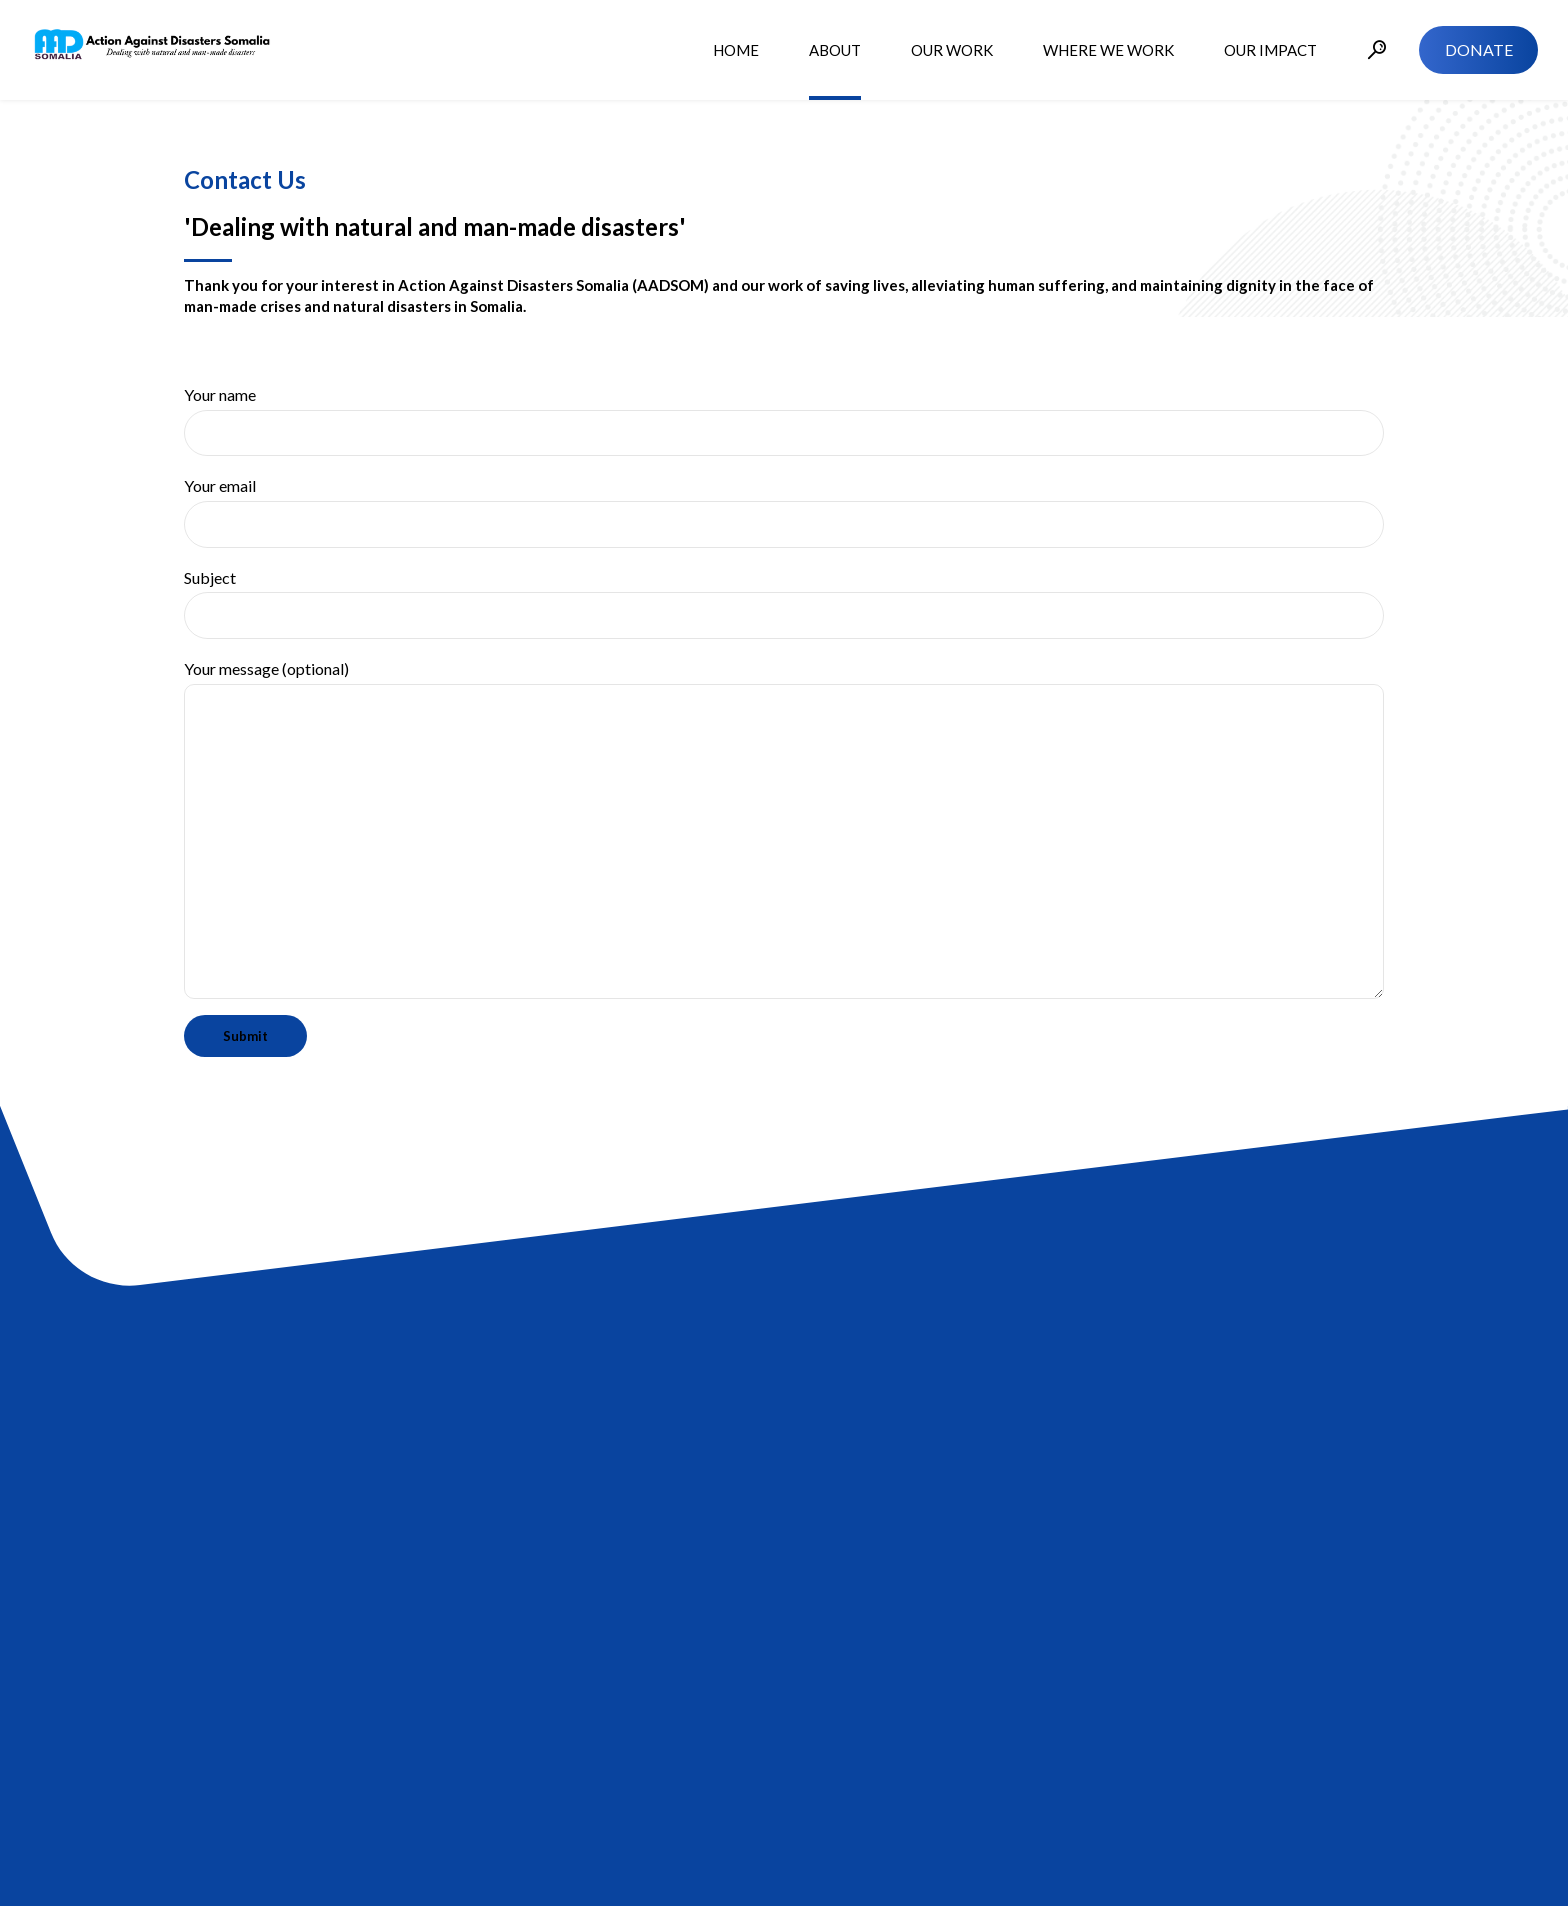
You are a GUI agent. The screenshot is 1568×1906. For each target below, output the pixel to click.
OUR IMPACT (1270, 50)
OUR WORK (952, 50)
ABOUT (835, 50)
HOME (736, 50)
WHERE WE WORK (1108, 50)
